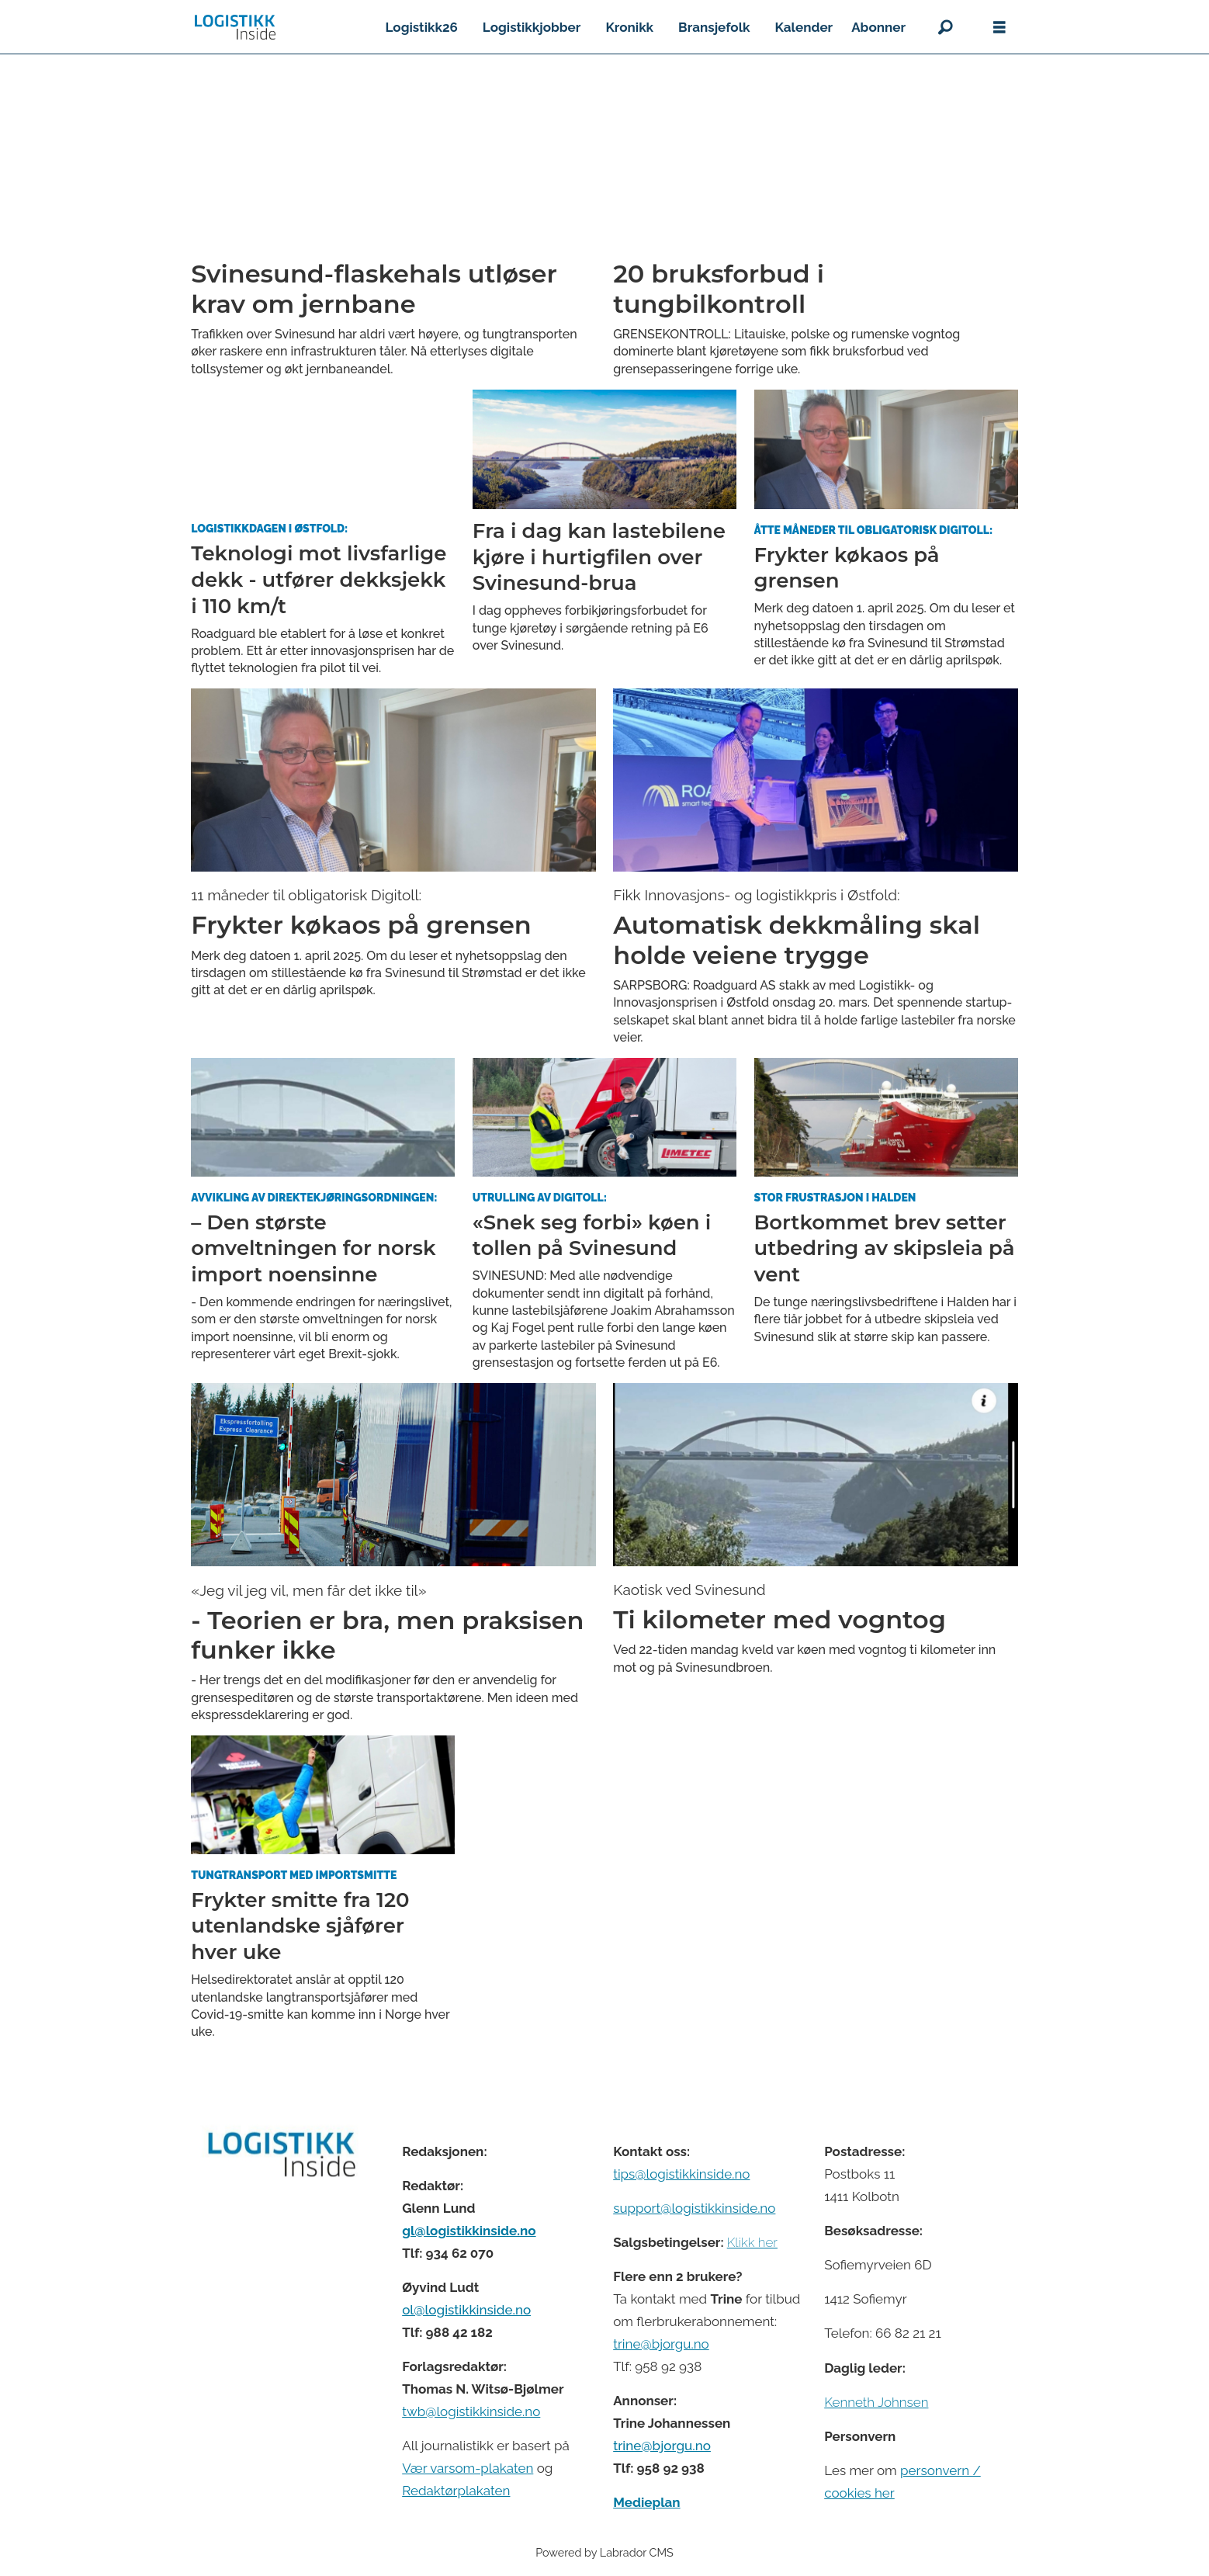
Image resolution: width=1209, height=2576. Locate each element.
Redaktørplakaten (456, 2490)
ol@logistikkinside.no (466, 2310)
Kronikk (629, 27)
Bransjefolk (714, 27)
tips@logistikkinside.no (681, 2174)
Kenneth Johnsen (876, 2402)
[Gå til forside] (235, 27)
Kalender (804, 27)
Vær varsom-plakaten (467, 2468)
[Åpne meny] (999, 28)
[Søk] (945, 27)
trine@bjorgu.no (661, 2344)
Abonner (878, 27)
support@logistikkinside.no (694, 2208)
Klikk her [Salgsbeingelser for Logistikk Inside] (752, 2242)
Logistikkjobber (532, 27)
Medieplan (646, 2502)
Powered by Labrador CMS (604, 2552)
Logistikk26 (421, 27)
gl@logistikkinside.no (468, 2230)
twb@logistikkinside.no (471, 2411)
